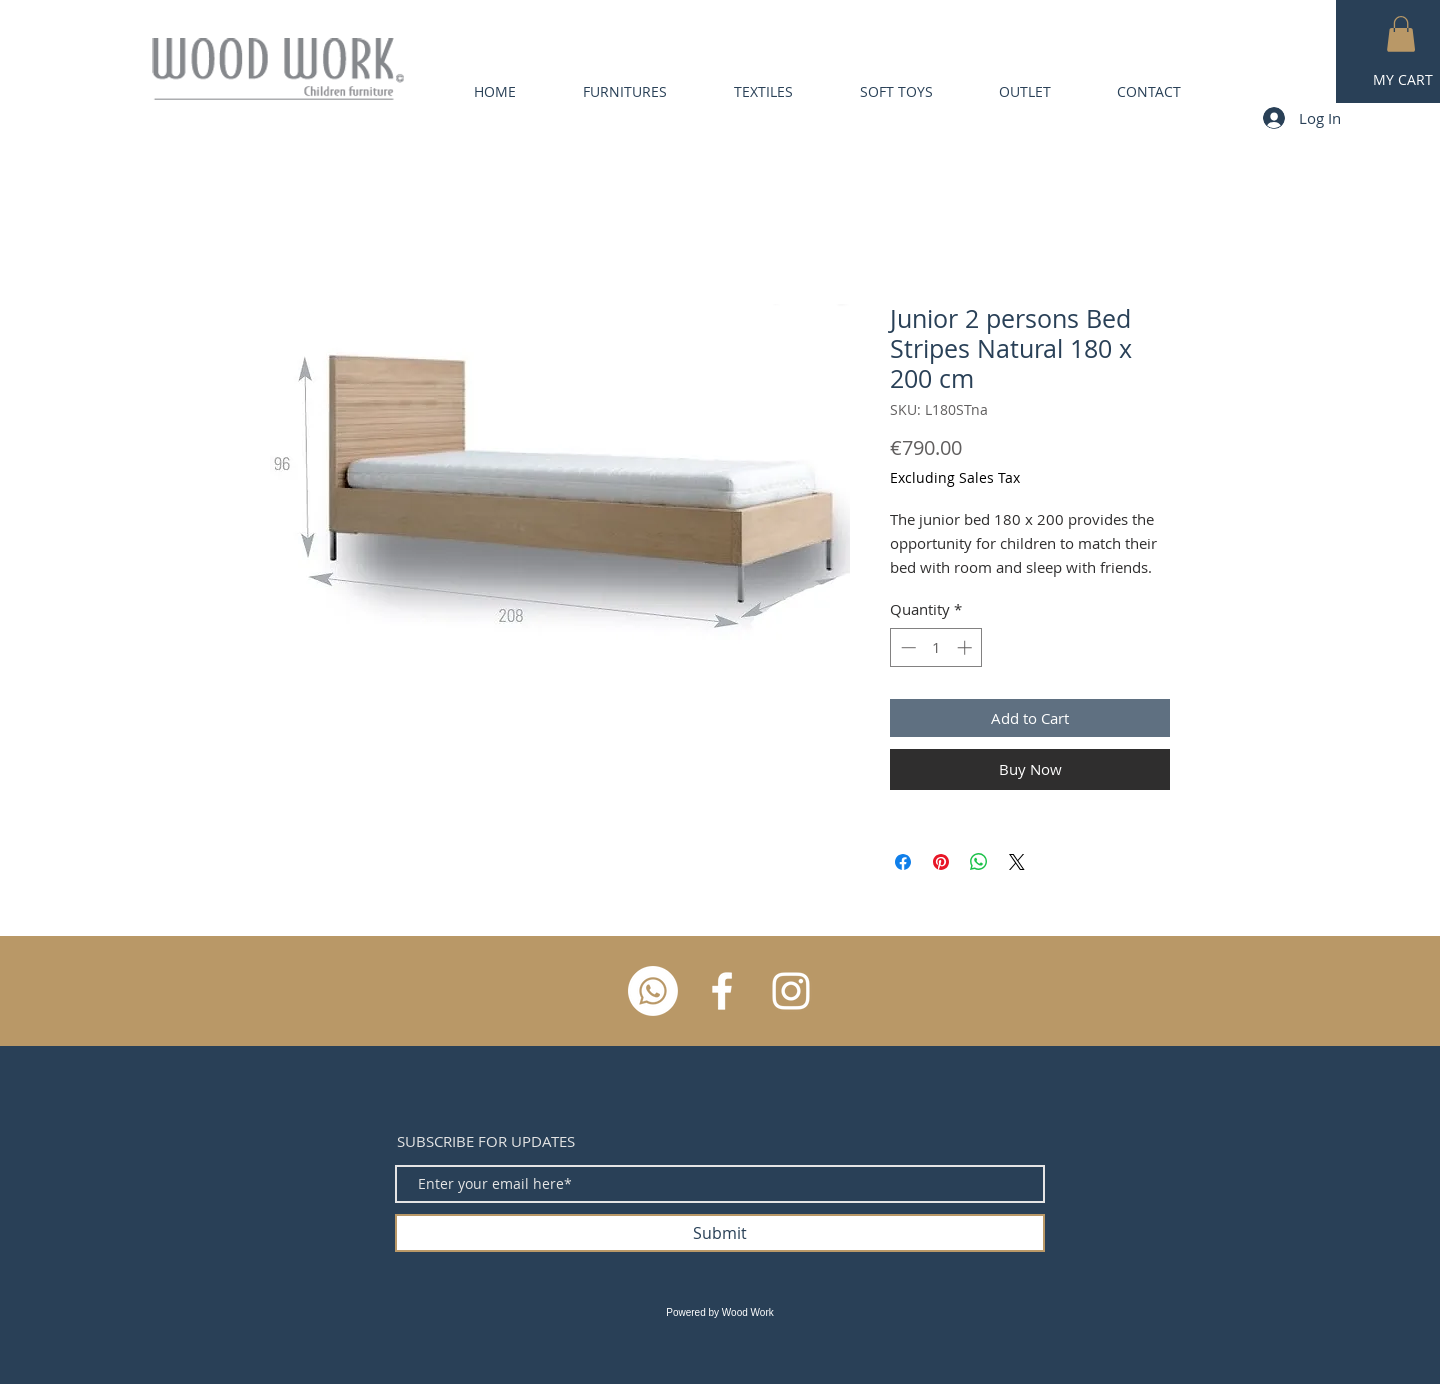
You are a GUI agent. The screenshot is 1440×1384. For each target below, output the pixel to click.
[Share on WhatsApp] (979, 862)
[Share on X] (1017, 862)
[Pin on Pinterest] (941, 862)
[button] (1401, 34)
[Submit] (720, 1233)
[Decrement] (906, 647)
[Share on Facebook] (903, 862)
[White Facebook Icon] (722, 991)
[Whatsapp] (653, 991)
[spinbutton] (936, 647)
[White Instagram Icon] (791, 991)
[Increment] (966, 647)
